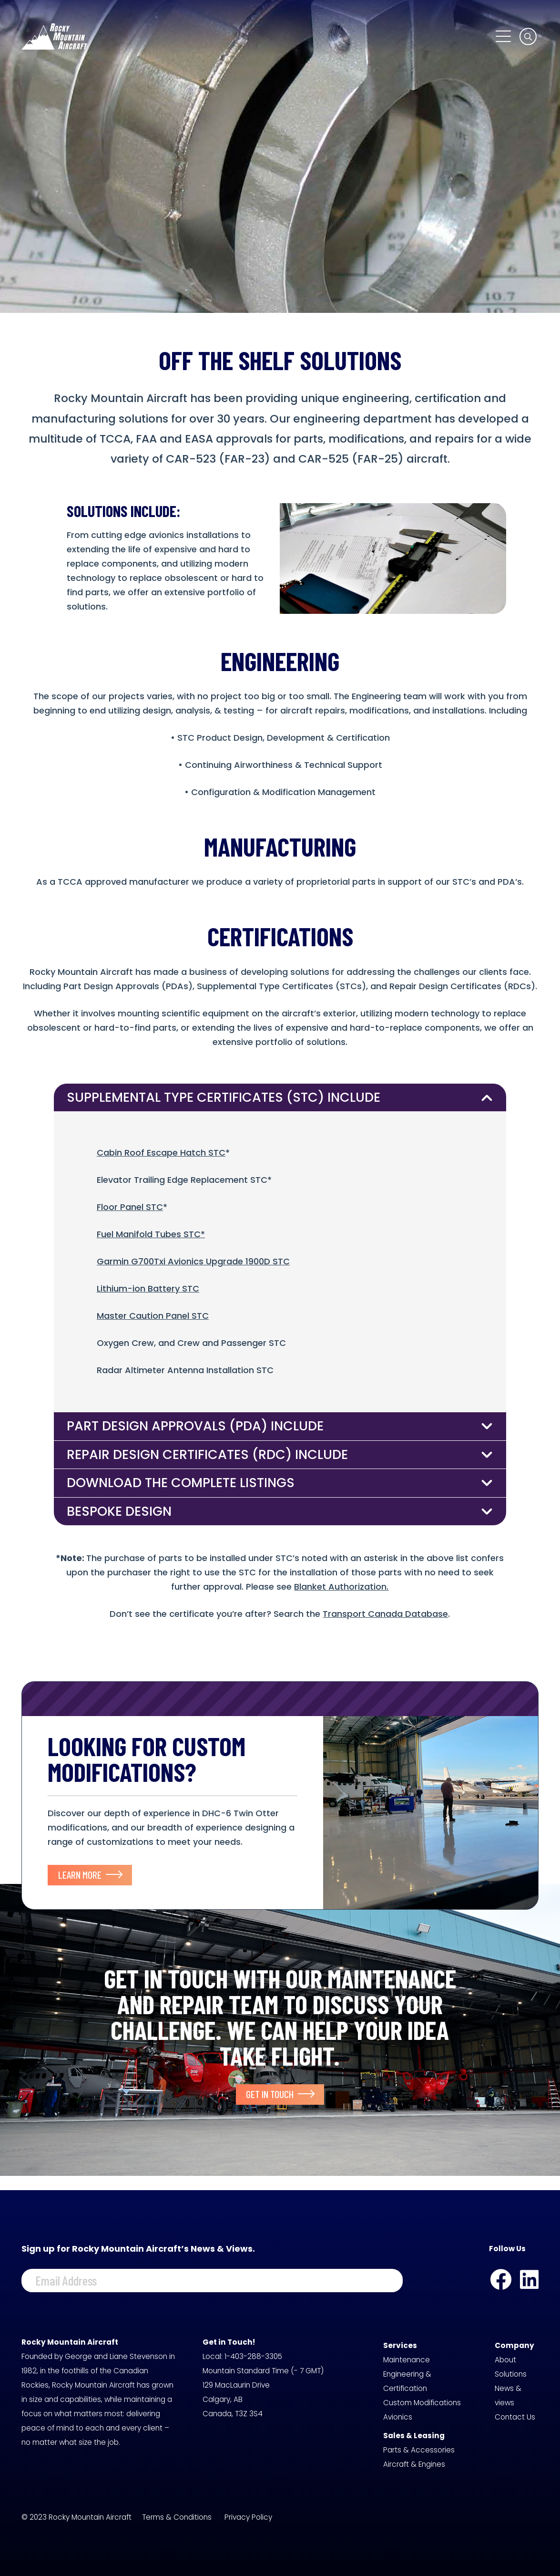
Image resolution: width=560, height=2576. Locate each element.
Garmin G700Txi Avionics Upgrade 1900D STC (193, 1261)
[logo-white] (54, 36)
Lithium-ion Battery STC (148, 1288)
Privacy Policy (248, 2517)
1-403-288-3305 (253, 2356)
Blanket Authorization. (341, 1587)
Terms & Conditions (177, 2517)
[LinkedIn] (529, 2279)
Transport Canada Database (385, 1614)
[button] (503, 36)
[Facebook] (500, 2279)
